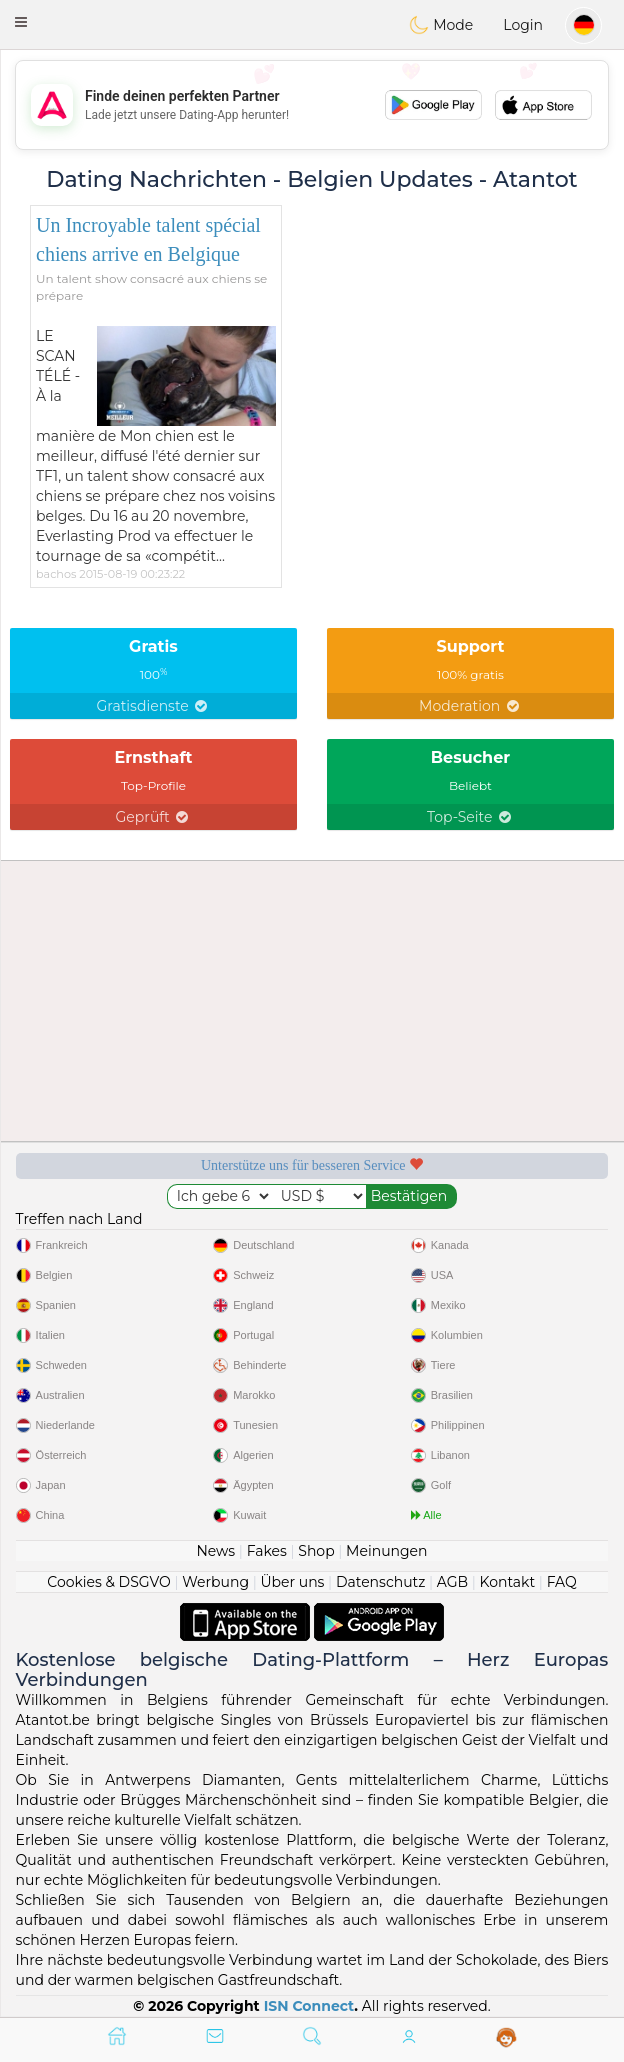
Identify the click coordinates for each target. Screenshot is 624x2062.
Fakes (267, 1551)
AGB (452, 1582)
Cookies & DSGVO (109, 1582)
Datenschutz (380, 1582)
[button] (21, 22)
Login (523, 25)
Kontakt (508, 1582)
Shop (316, 1551)
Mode (441, 25)
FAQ (562, 1582)
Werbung (215, 1582)
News (215, 1551)
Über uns (292, 1582)
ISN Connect (309, 2006)
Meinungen (386, 1551)
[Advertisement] (312, 105)
